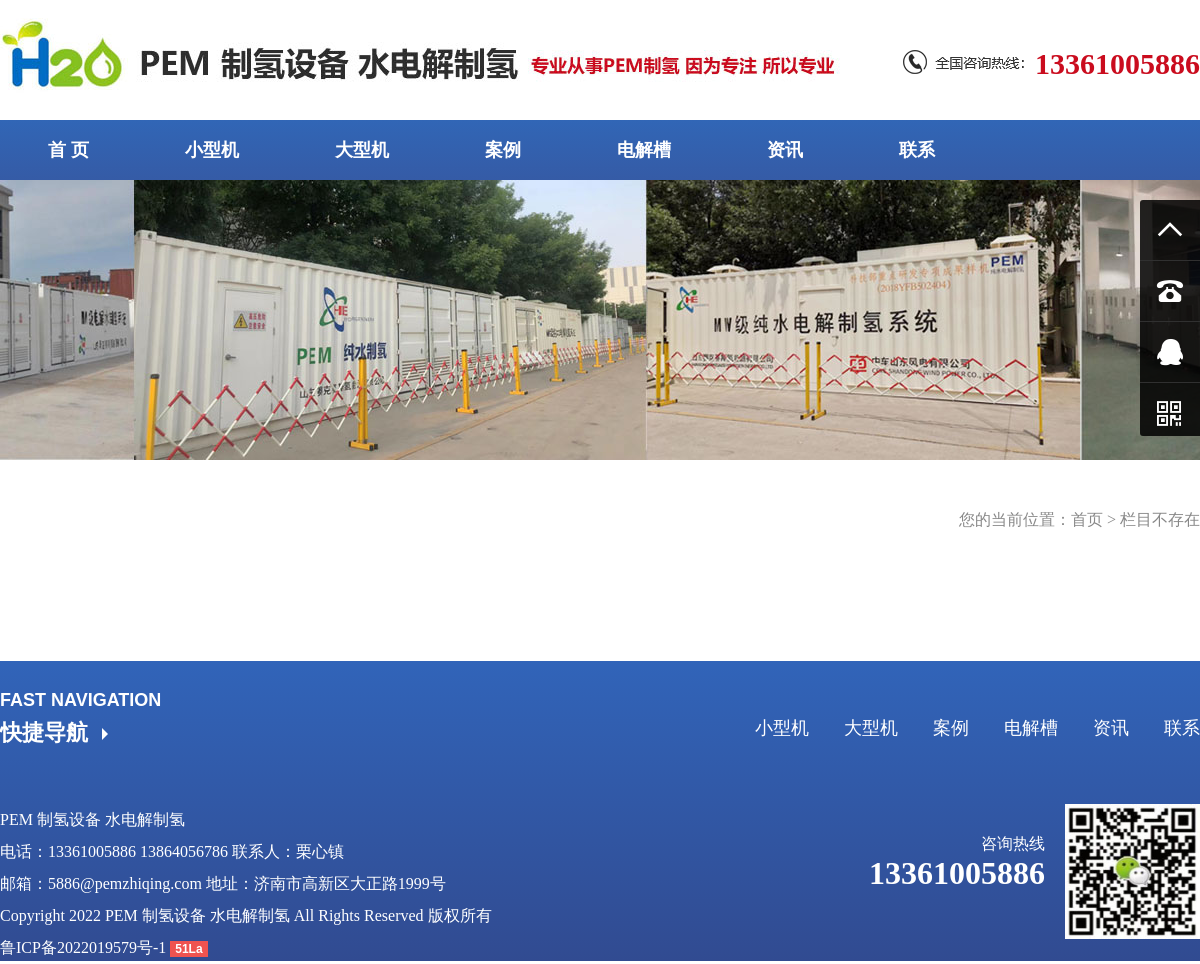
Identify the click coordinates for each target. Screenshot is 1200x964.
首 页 (68, 150)
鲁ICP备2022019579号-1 (83, 947)
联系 (917, 150)
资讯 (785, 150)
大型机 (362, 150)
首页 (1087, 519)
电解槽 (644, 150)
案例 (503, 150)
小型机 (212, 150)
